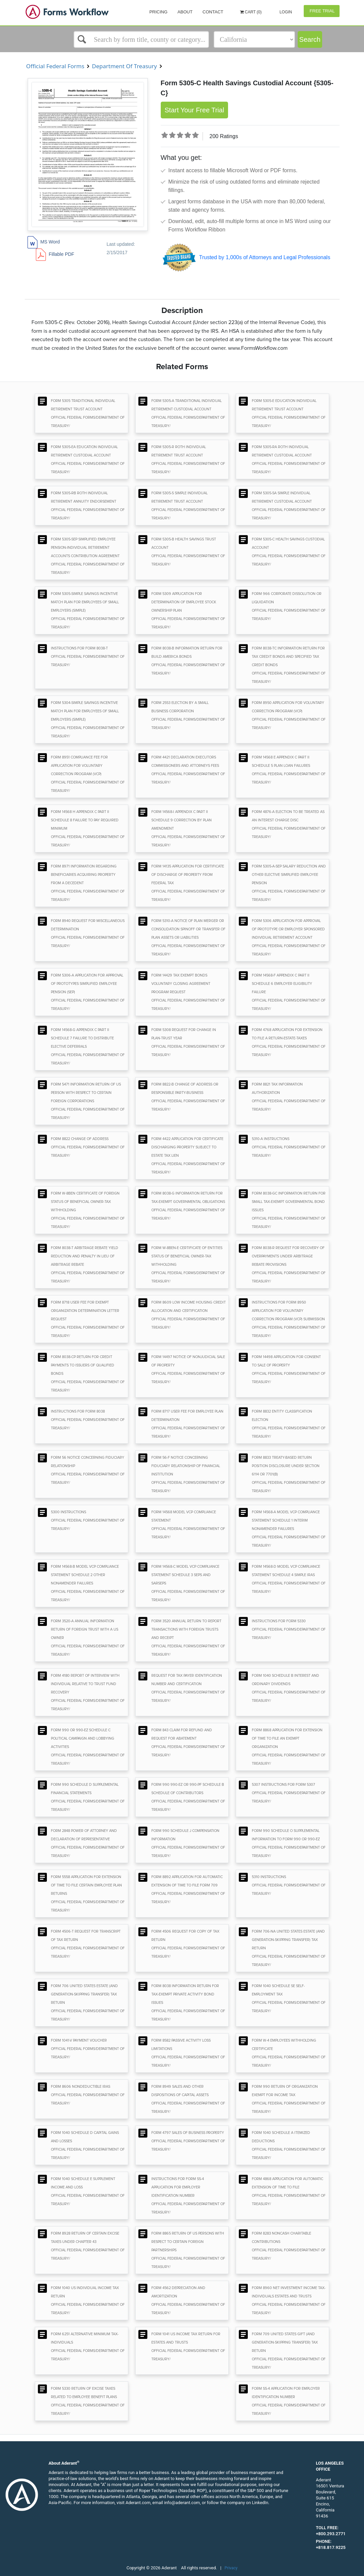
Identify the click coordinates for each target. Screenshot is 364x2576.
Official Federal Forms (55, 66)
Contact (213, 11)
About (185, 11)
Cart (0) (251, 12)
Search (309, 39)
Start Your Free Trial (194, 110)
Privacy (231, 2568)
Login (285, 12)
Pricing (158, 11)
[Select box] (141, 39)
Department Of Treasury (124, 66)
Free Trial (321, 10)
